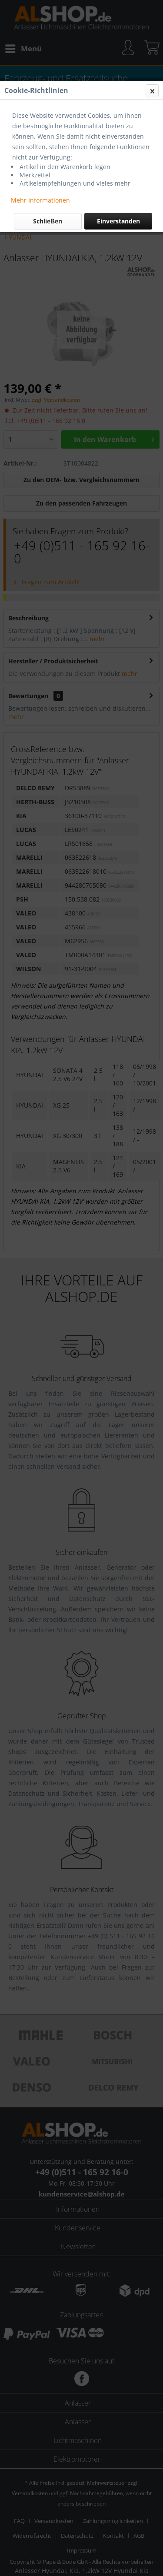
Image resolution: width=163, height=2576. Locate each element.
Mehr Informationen (40, 200)
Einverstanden (118, 221)
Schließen (47, 221)
